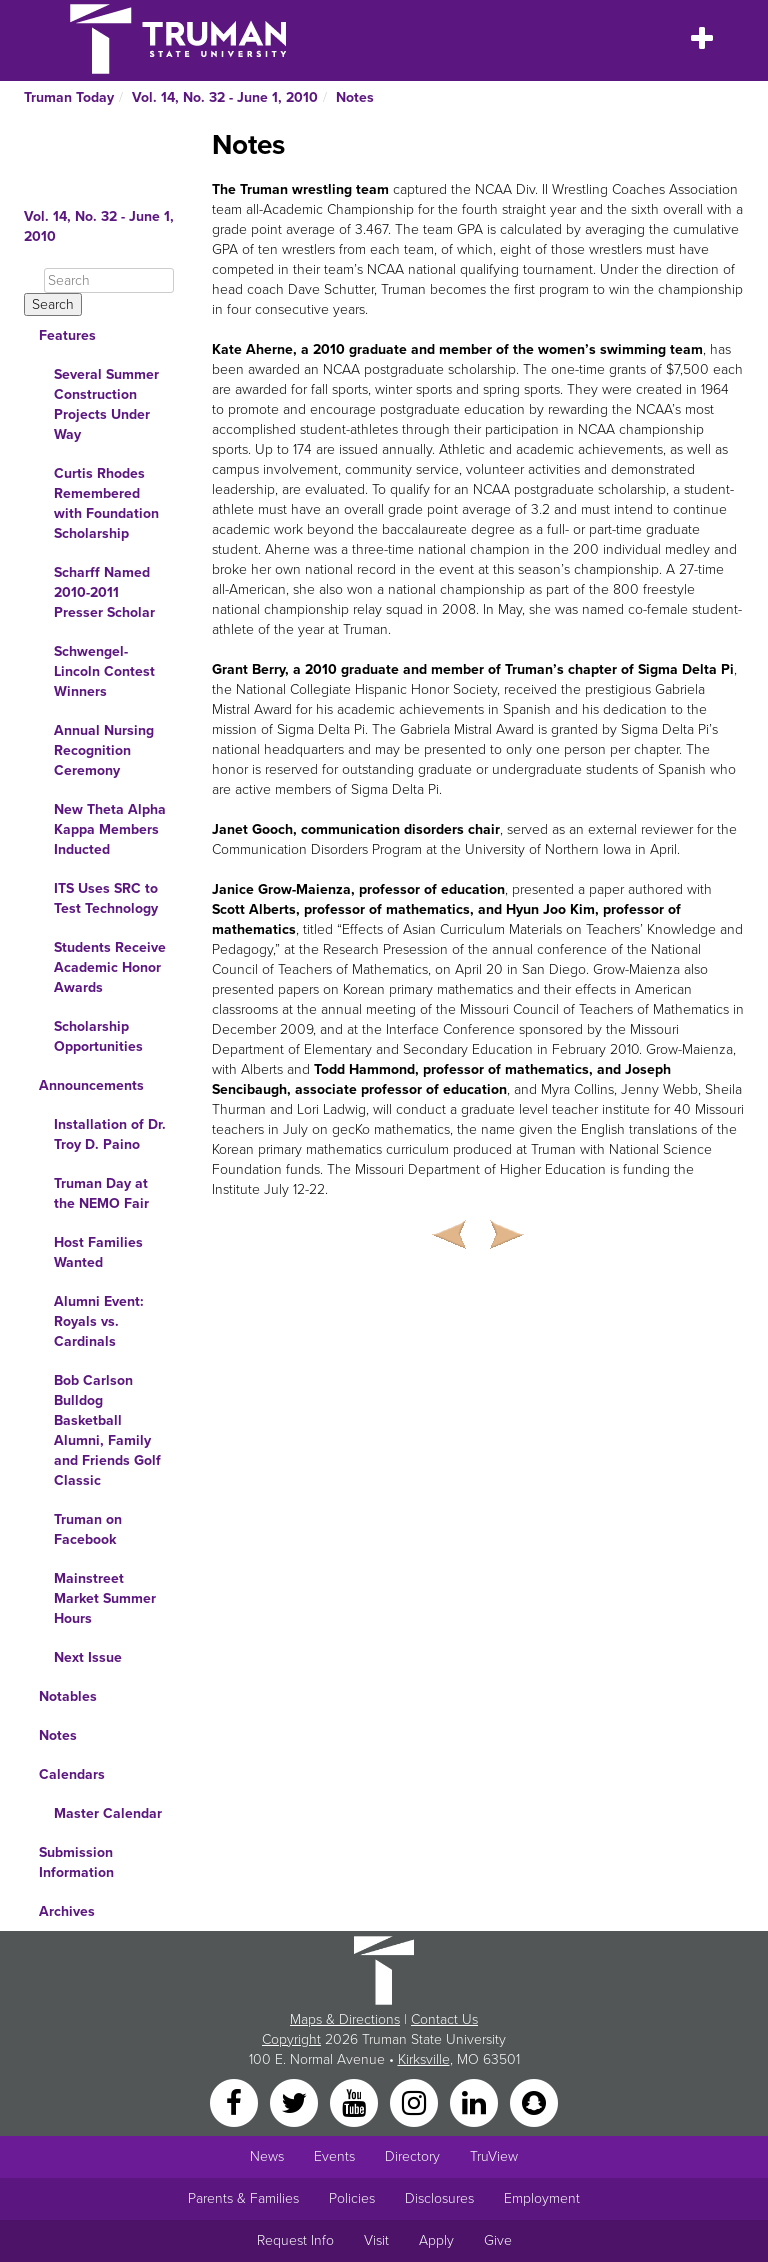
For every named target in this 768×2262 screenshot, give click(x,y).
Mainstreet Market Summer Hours (105, 1598)
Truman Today (69, 97)
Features (67, 335)
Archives (67, 1911)
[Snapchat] (534, 2101)
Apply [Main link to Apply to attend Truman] (436, 2240)
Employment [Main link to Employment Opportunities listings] (542, 2198)
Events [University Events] (334, 2156)
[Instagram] (416, 2101)
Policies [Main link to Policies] (352, 2198)
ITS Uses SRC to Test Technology (106, 898)
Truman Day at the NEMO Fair (101, 1193)
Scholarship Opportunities (98, 1036)
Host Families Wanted (98, 1252)
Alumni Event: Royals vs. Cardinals (99, 1321)
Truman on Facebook (88, 1529)
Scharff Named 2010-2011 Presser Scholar (104, 592)
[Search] (109, 280)
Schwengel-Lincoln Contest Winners (104, 671)
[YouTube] (356, 2101)
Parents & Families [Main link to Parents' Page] (243, 2198)
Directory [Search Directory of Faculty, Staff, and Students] (412, 2156)
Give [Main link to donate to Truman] (498, 2240)
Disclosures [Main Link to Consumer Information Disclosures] (439, 2198)
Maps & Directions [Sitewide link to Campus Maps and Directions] (345, 2019)
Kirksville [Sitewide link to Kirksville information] (424, 2059)
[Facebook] (236, 2101)
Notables (68, 1696)
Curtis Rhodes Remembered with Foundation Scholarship (106, 503)
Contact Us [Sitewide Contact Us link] (444, 2019)
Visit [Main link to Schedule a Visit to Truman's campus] (376, 2240)
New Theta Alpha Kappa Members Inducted (110, 829)
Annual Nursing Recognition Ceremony (104, 750)
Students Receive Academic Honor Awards (110, 967)
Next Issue (88, 1657)
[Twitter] (296, 2101)
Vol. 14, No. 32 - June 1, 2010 (225, 97)
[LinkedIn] (476, 2101)
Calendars (72, 1774)
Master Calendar (108, 1813)
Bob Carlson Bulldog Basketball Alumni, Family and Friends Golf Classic (107, 1430)
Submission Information (76, 1862)
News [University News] (267, 2156)
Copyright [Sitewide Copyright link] (291, 2039)
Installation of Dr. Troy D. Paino (110, 1134)
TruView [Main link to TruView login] (494, 2156)
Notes (355, 97)
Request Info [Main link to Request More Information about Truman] (295, 2240)
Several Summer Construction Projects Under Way (106, 404)
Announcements (91, 1085)
